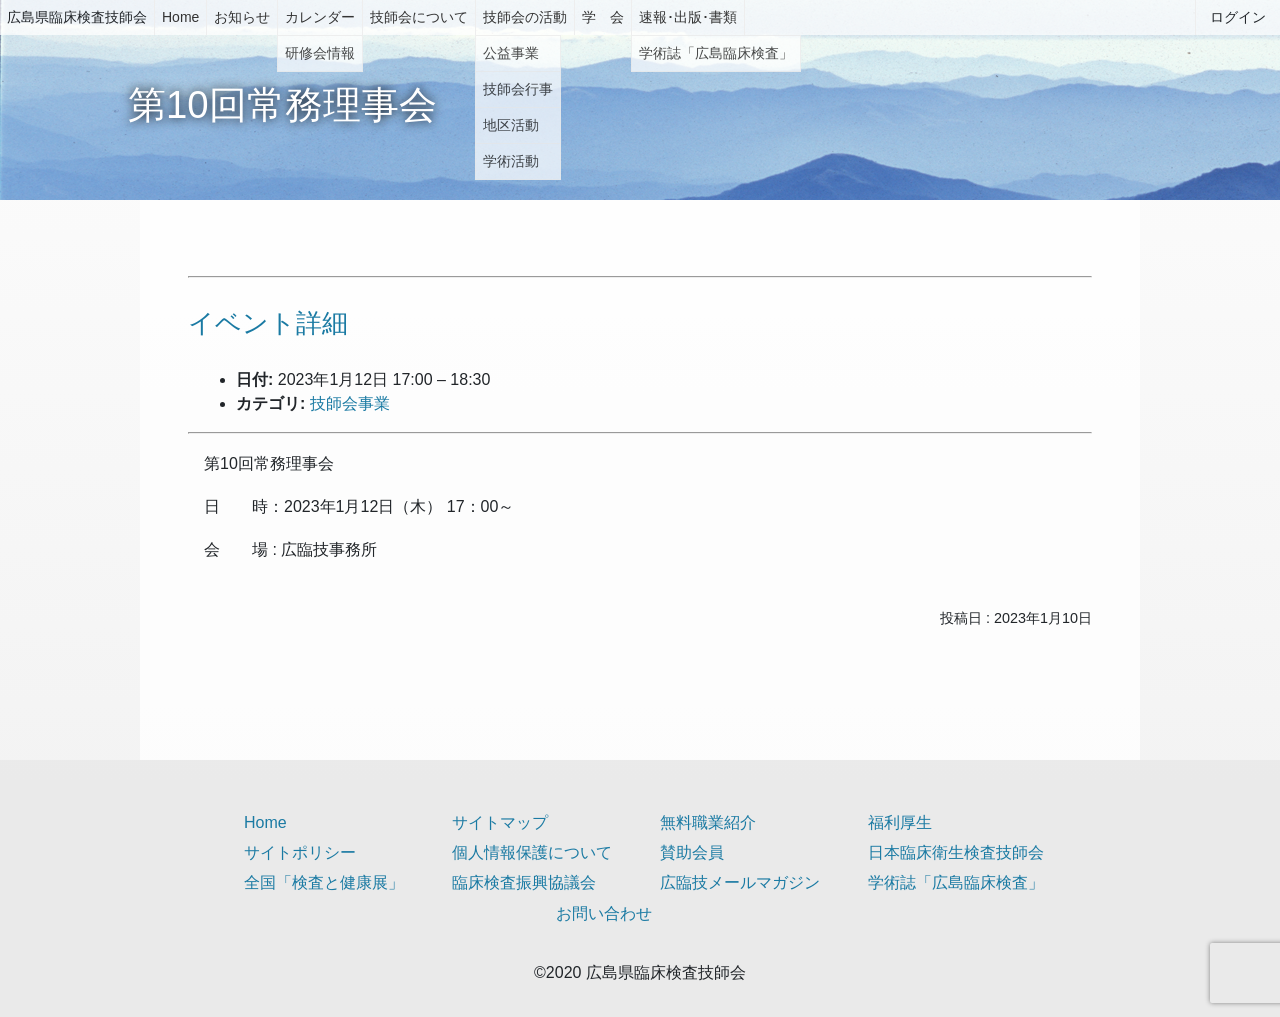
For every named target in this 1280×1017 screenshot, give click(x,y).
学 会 (603, 17)
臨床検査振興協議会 (524, 882)
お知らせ (242, 17)
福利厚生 (900, 822)
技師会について (419, 17)
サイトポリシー (300, 852)
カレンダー (320, 17)
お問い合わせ (604, 913)
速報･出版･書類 (688, 17)
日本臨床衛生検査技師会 (956, 852)
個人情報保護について (532, 852)
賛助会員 (692, 852)
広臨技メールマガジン (740, 882)
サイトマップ (500, 822)
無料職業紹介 (708, 822)
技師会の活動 (525, 17)
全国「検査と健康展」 (324, 882)
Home (180, 17)
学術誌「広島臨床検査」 (956, 882)
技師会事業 (350, 403)
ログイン (1238, 17)
